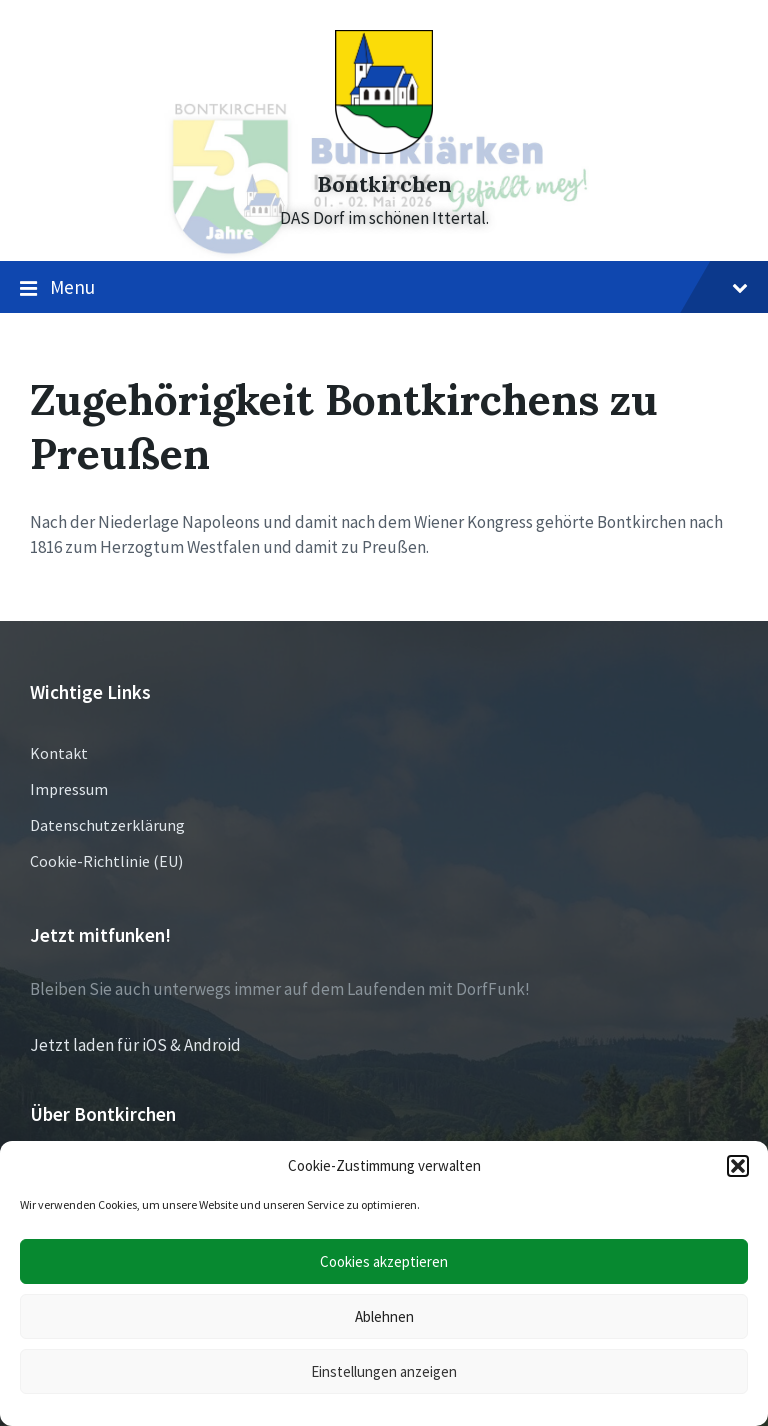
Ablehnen (384, 1316)
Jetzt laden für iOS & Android (135, 1045)
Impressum (69, 789)
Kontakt (59, 753)
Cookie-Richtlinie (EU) (106, 861)
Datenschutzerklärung (107, 825)
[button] (738, 1166)
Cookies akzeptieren (384, 1261)
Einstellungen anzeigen (384, 1371)
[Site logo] (384, 148)
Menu (384, 288)
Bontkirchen (384, 184)
